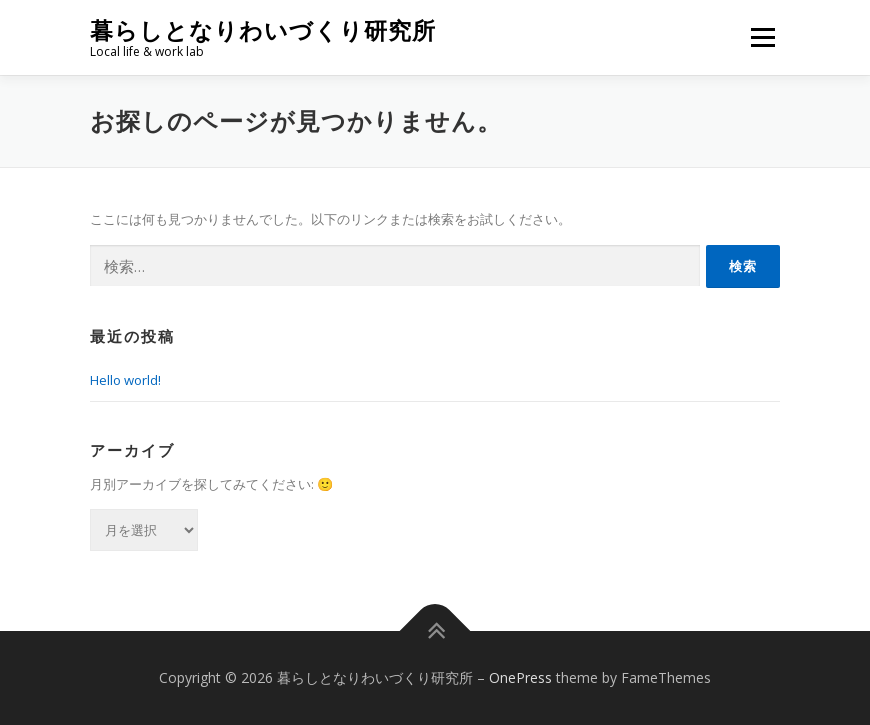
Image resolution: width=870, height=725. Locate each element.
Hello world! (125, 380)
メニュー (762, 37)
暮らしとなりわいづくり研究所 (263, 30)
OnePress (520, 677)
